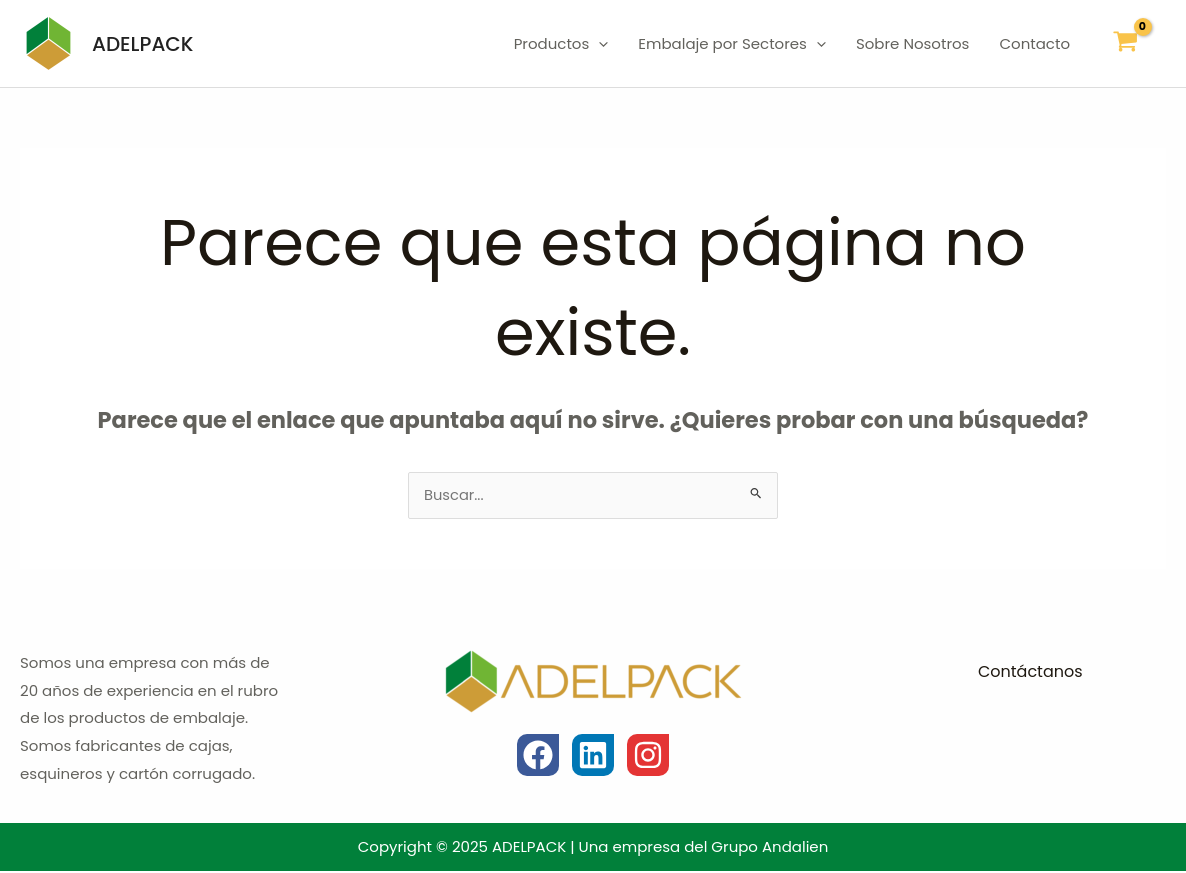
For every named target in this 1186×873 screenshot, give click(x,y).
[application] (598, 44)
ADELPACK (142, 44)
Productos (561, 44)
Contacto (1034, 43)
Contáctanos (1030, 673)
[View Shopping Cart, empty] (1125, 43)
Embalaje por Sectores (732, 44)
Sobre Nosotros (913, 43)
